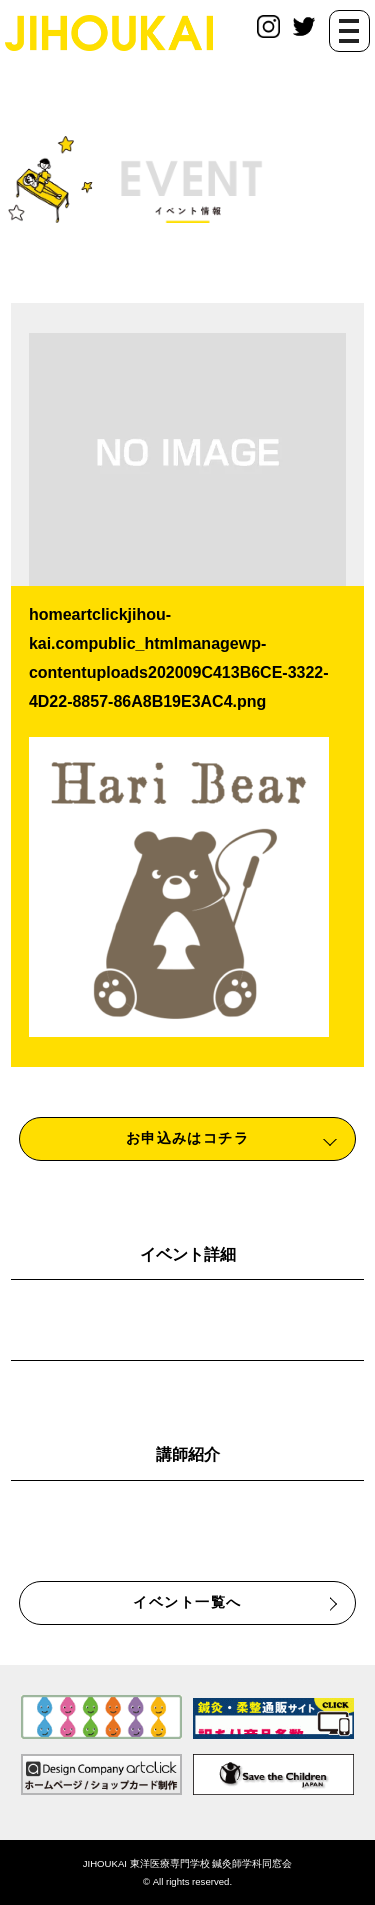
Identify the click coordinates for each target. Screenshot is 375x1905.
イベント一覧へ (187, 1602)
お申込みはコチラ (188, 1138)
